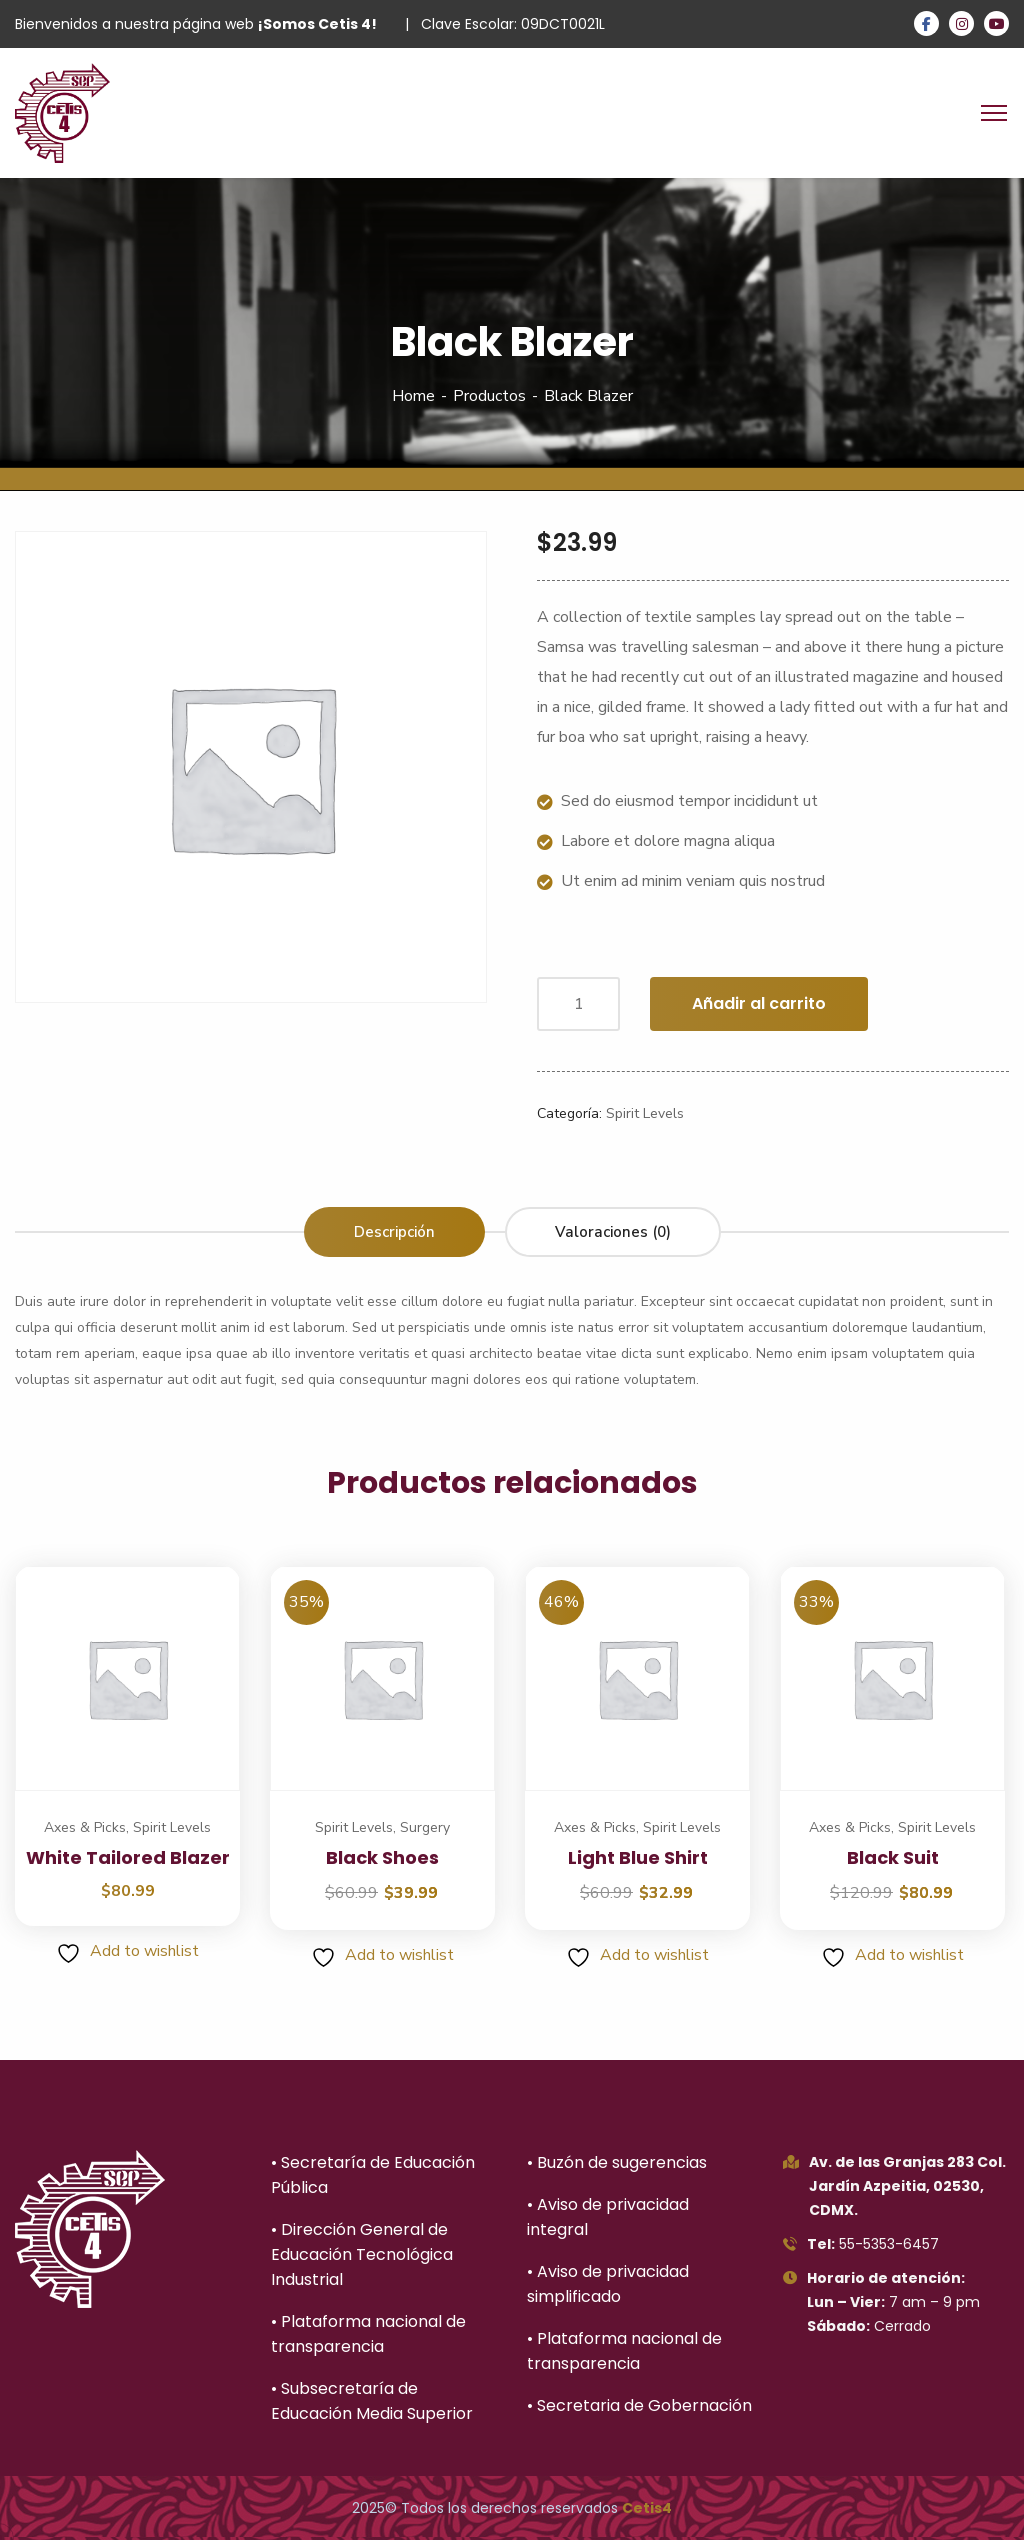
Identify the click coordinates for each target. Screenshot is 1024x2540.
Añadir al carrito (759, 1003)
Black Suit (893, 1857)
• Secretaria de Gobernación (639, 2405)
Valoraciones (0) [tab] (613, 1232)
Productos (489, 396)
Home (413, 396)
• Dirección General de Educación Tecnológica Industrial (362, 2254)
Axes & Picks (85, 1827)
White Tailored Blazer (128, 1857)
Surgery (425, 1827)
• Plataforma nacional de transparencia (368, 2334)
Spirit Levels (645, 1113)
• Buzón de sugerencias (617, 2162)
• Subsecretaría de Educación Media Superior (372, 2401)
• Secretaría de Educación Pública (373, 2175)
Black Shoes (382, 1857)
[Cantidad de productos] (578, 1004)
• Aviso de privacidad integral (608, 2217)
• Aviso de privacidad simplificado (608, 2284)
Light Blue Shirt (638, 1857)
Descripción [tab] (394, 1232)
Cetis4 (647, 2508)
